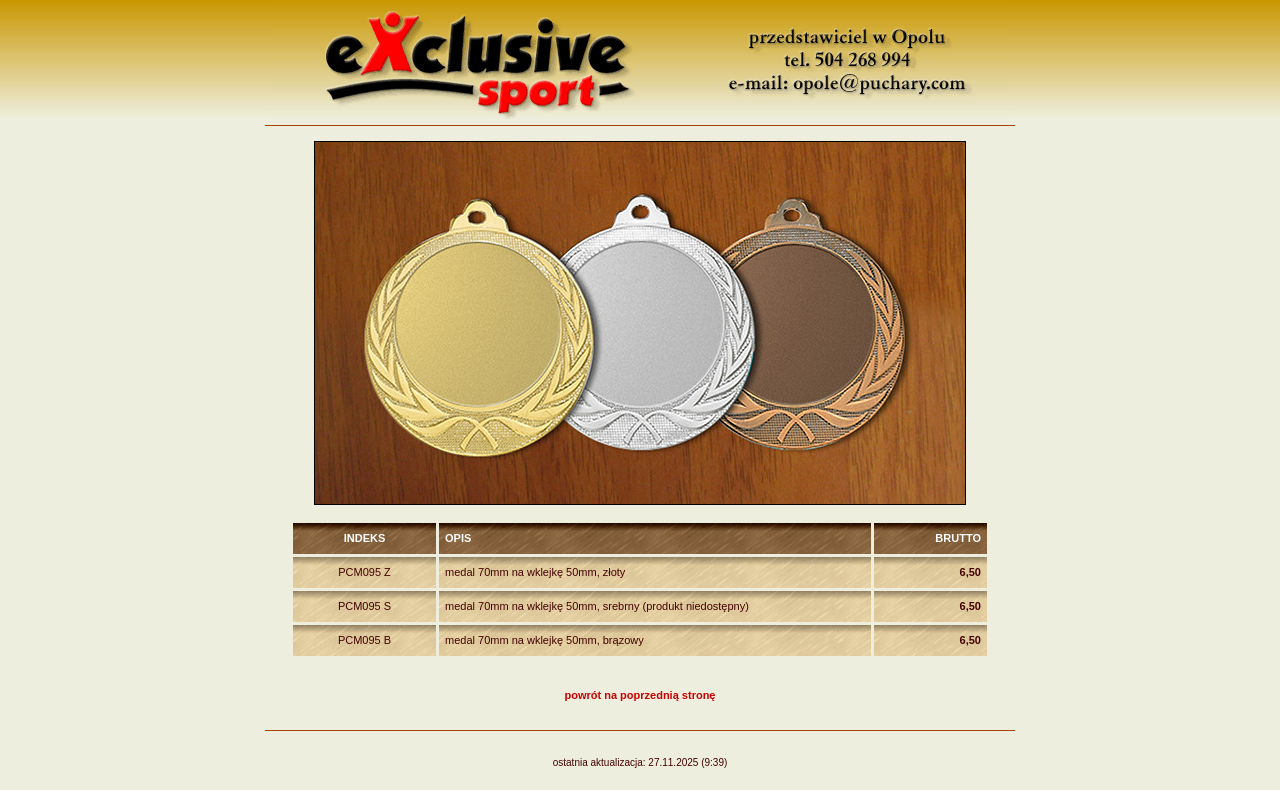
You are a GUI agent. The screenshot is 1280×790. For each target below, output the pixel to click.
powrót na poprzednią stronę (640, 695)
